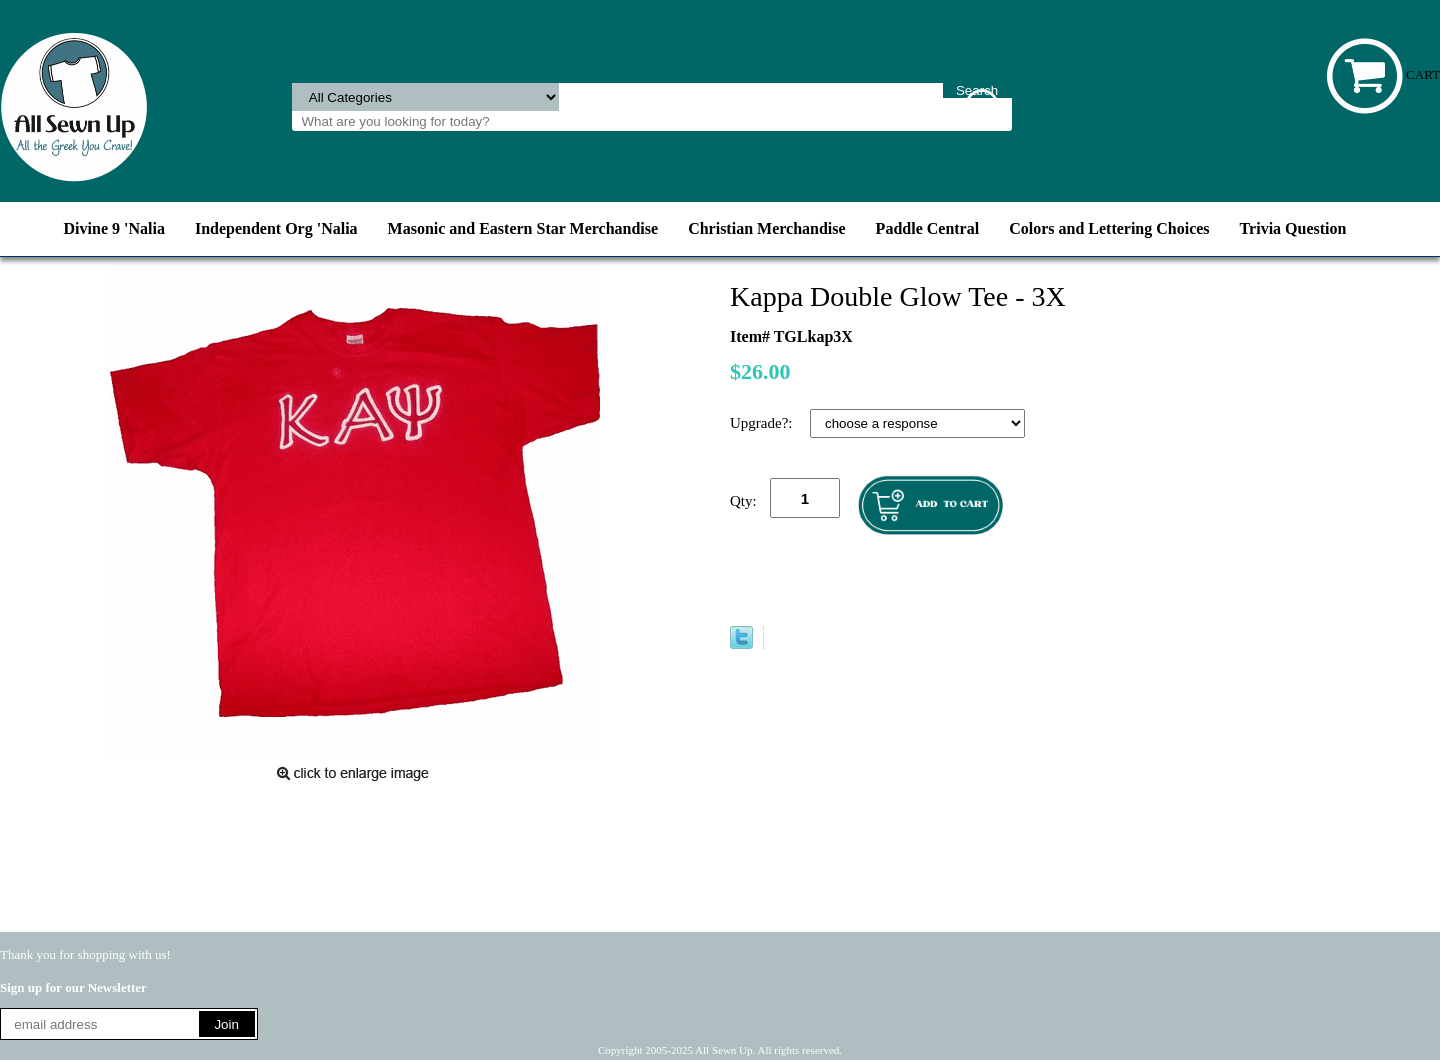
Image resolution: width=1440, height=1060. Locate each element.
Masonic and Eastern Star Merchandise (523, 228)
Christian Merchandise (766, 228)
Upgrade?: (763, 423)
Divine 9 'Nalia (114, 228)
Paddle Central (928, 228)
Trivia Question (1293, 228)
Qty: (743, 501)
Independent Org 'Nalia (276, 228)
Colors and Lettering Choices (1109, 228)
